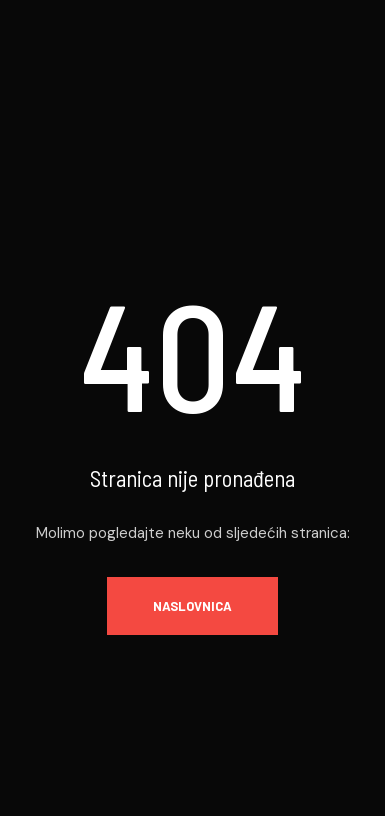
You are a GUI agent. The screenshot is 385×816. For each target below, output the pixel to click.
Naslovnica (192, 606)
